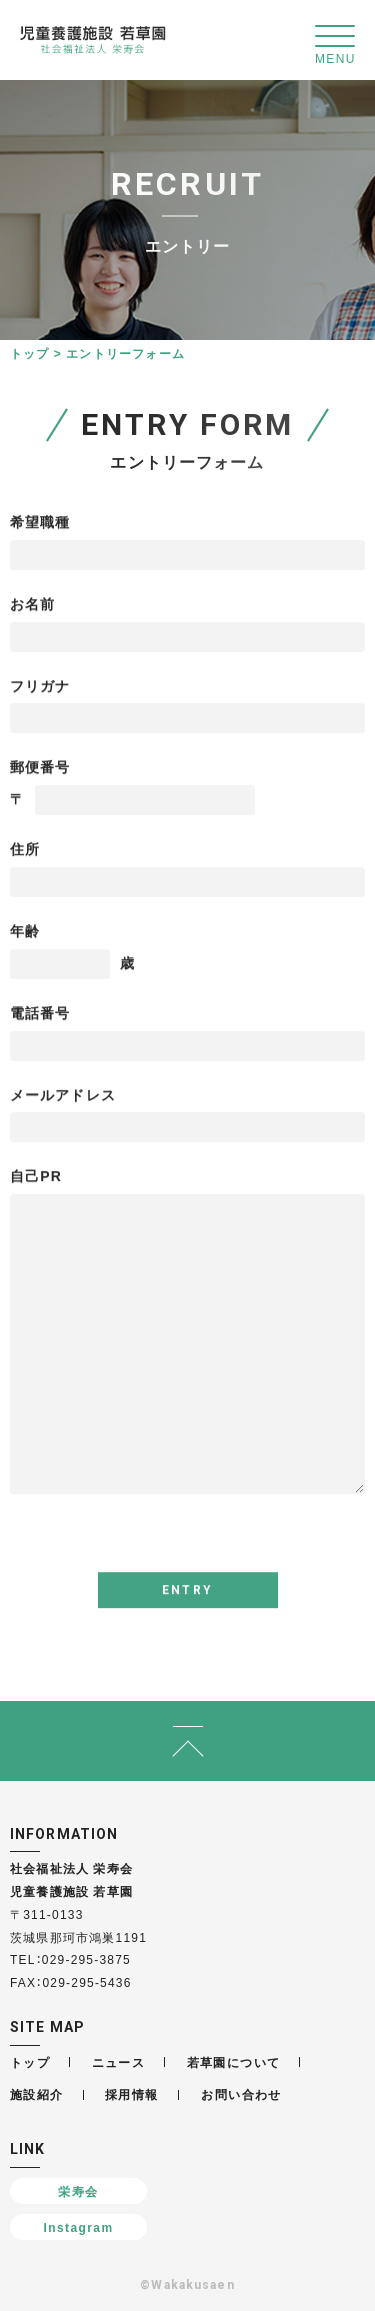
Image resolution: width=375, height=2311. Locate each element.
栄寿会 (78, 2191)
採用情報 (132, 2094)
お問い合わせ (241, 2094)
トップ (30, 353)
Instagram (79, 2227)
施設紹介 (37, 2094)
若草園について (234, 2062)
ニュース (119, 2062)
